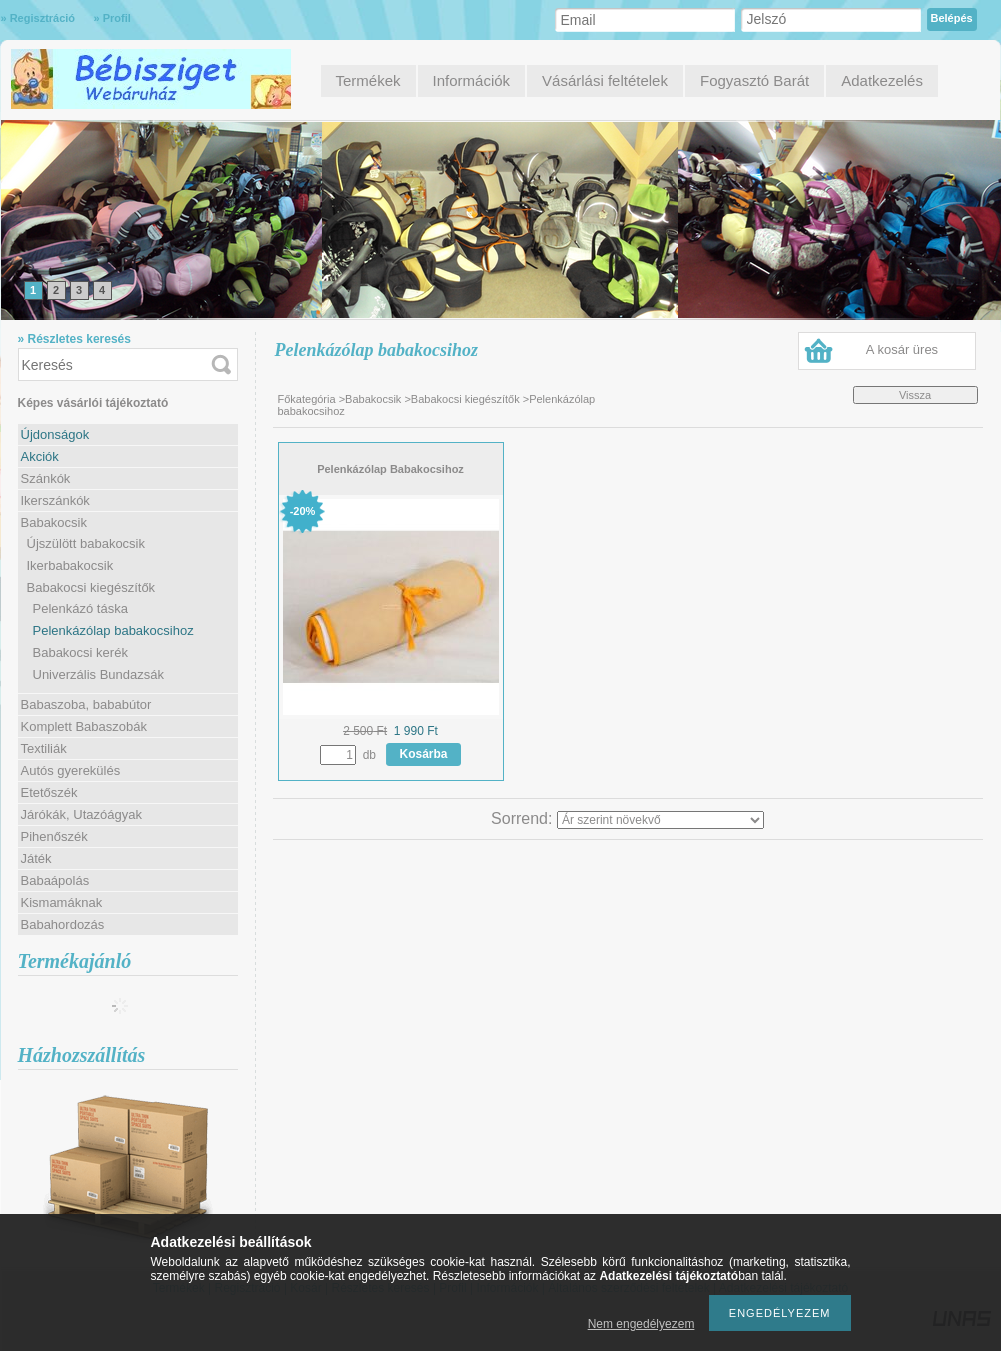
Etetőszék (49, 792)
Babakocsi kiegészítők (465, 399)
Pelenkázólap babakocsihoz (113, 630)
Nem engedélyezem (641, 1324)
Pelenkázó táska (80, 608)
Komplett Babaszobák (84, 726)
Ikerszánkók (55, 500)
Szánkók (46, 478)
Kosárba (424, 754)
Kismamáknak (62, 902)
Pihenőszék (54, 836)
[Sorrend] (660, 820)
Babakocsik (373, 399)
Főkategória (307, 399)
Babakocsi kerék (80, 652)
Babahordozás (63, 924)
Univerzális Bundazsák (99, 674)
